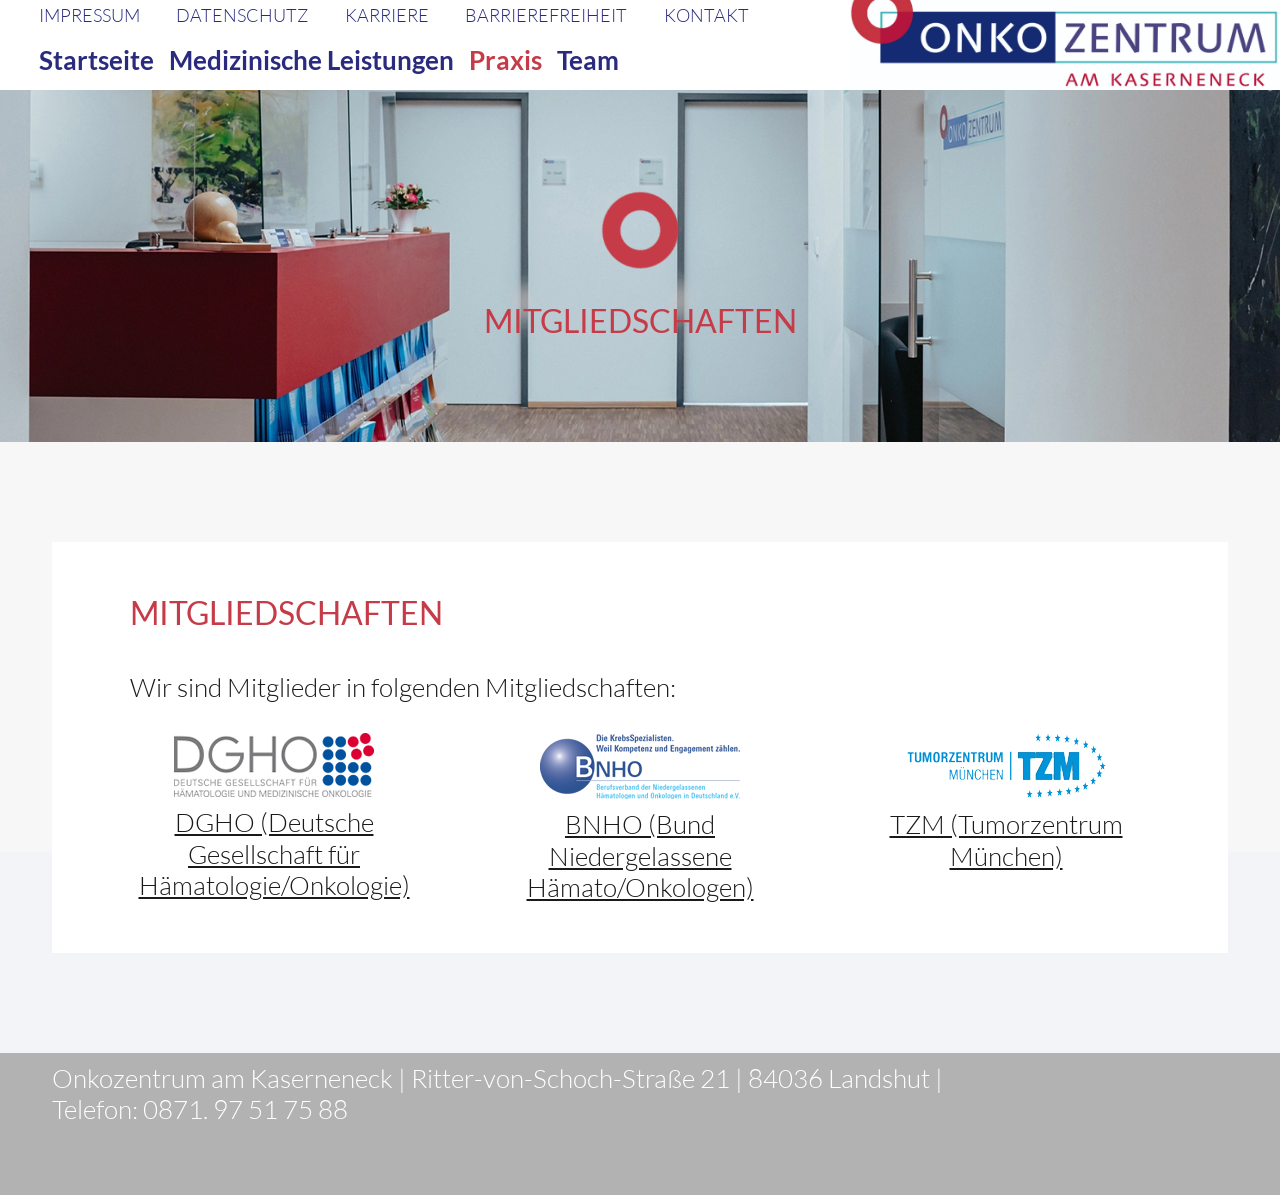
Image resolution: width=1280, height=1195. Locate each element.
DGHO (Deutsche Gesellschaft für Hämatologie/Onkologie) (274, 853)
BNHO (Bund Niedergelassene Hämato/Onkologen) (640, 855)
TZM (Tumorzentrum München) (1006, 839)
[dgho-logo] (274, 765)
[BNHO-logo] (640, 766)
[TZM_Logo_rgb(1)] (1006, 766)
